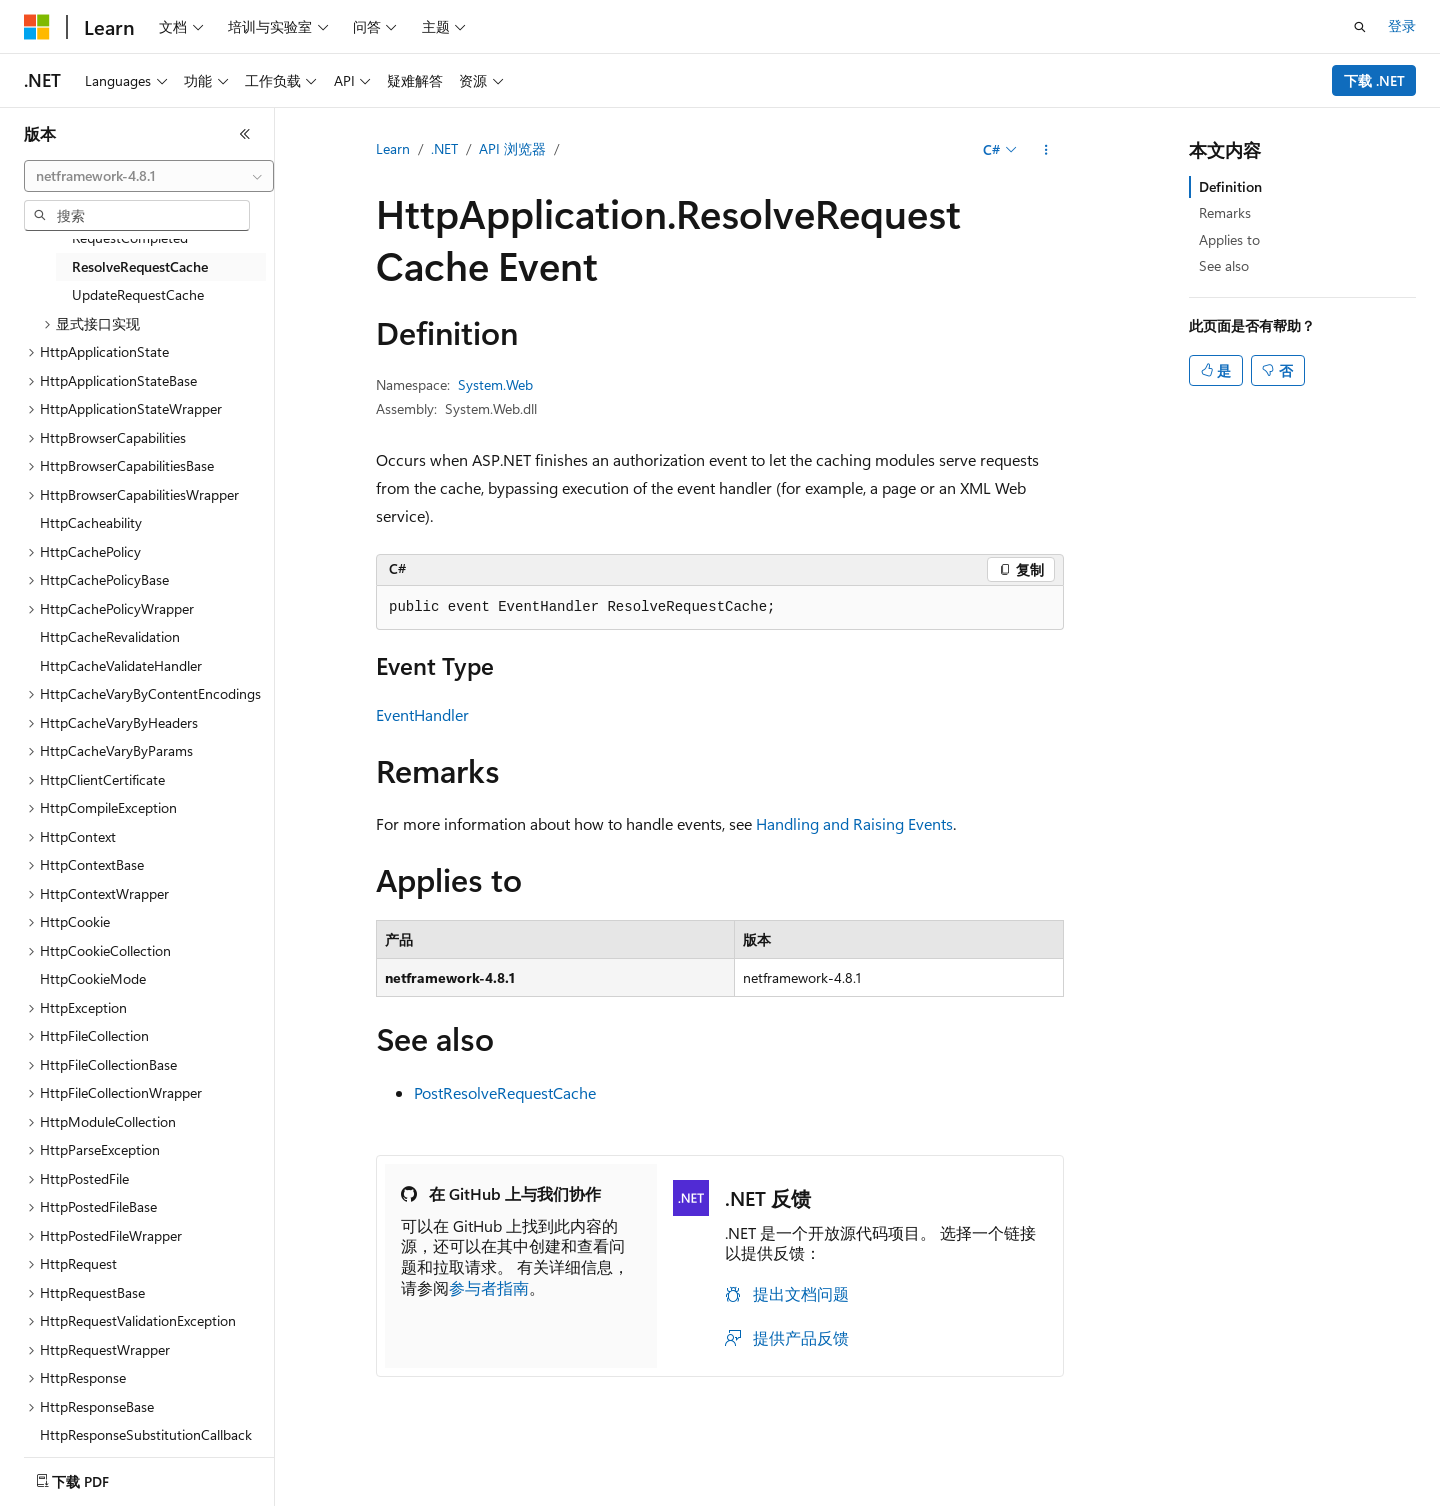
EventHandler (422, 714)
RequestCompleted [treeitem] (130, 237)
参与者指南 (489, 1287)
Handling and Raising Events (854, 823)
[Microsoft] (37, 27)
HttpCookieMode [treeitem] (93, 978)
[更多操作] (1046, 150)
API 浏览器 (512, 148)
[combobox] (149, 176)
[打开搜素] (1360, 27)
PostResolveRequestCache (505, 1092)
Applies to (1229, 239)
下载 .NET (1374, 80)
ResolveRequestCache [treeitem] (140, 266)
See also (1224, 265)
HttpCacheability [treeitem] (91, 522)
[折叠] (245, 134)
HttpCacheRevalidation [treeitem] (110, 636)
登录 (1402, 25)
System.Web (495, 384)
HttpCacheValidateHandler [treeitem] (121, 665)
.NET (444, 148)
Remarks (1225, 212)
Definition (1230, 186)
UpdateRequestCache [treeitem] (138, 294)
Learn (393, 148)
